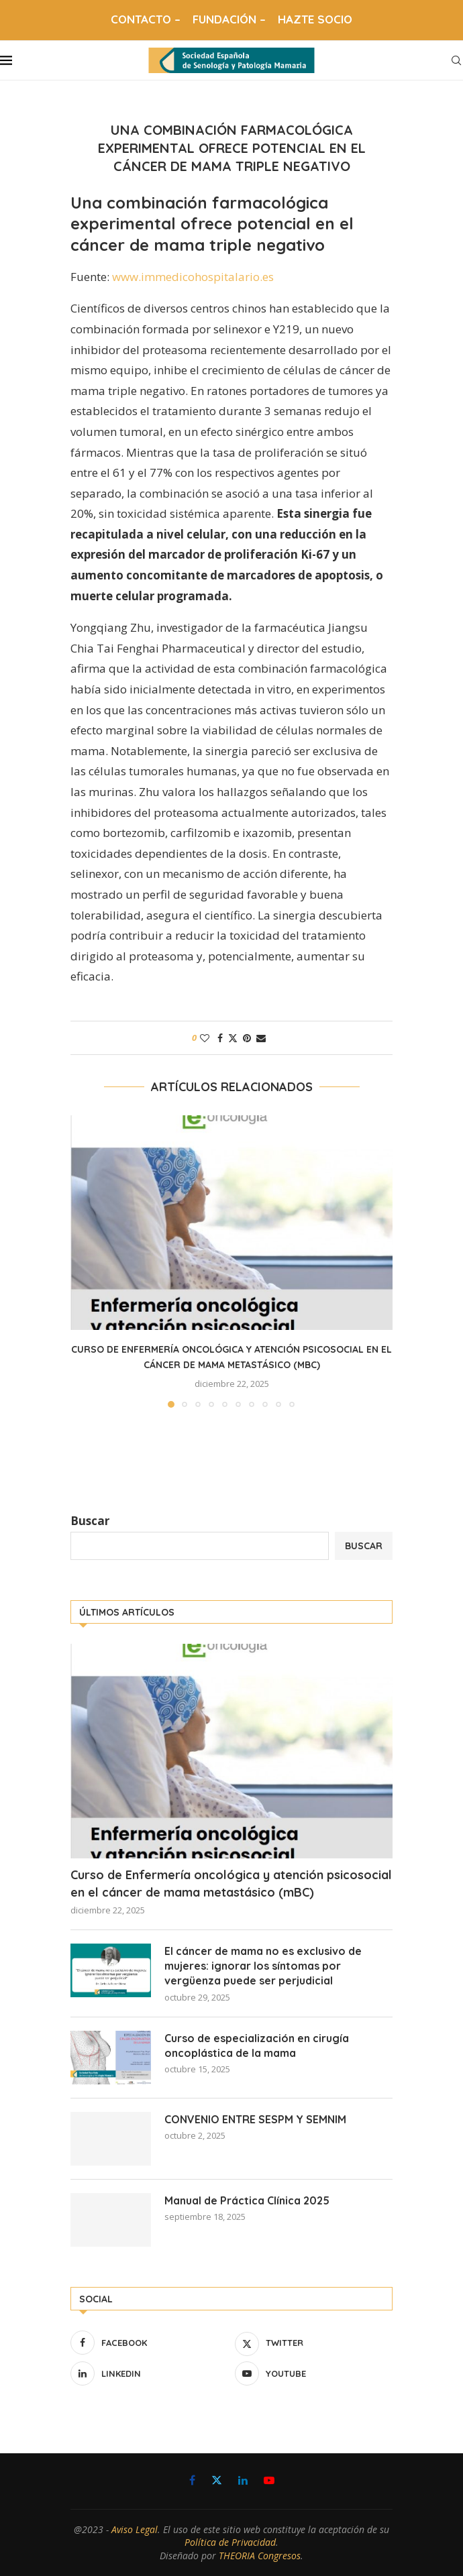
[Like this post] (204, 1037)
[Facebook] (149, 2343)
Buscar (89, 1520)
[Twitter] (314, 2343)
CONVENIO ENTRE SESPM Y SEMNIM (255, 2119)
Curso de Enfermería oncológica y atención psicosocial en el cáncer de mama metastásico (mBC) (231, 1883)
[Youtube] (314, 2373)
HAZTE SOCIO (315, 19)
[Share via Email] (261, 1037)
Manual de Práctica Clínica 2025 (246, 2200)
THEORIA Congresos (260, 2555)
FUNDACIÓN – (229, 19)
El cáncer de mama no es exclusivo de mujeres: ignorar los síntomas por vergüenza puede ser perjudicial (263, 1966)
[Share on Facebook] (220, 1037)
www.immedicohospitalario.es (193, 276)
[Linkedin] (149, 2373)
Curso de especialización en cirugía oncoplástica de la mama (256, 2045)
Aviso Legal (134, 2529)
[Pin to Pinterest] (247, 1037)
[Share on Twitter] (233, 1037)
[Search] (456, 60)
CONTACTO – (146, 19)
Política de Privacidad (230, 2542)
